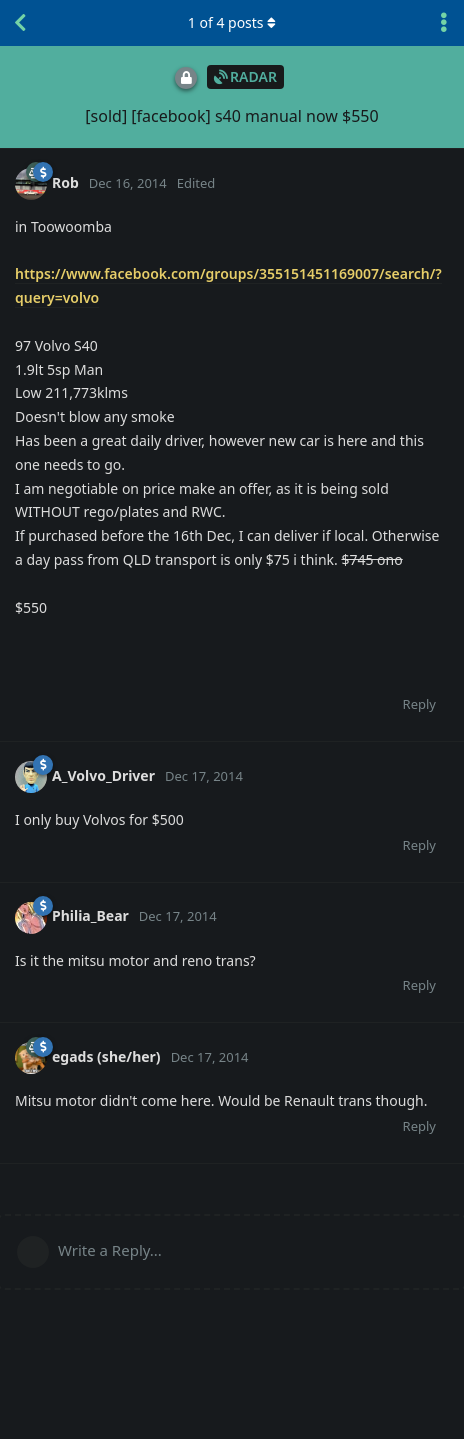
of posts (232, 22)
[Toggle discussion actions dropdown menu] (444, 23)
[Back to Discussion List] (20, 23)
